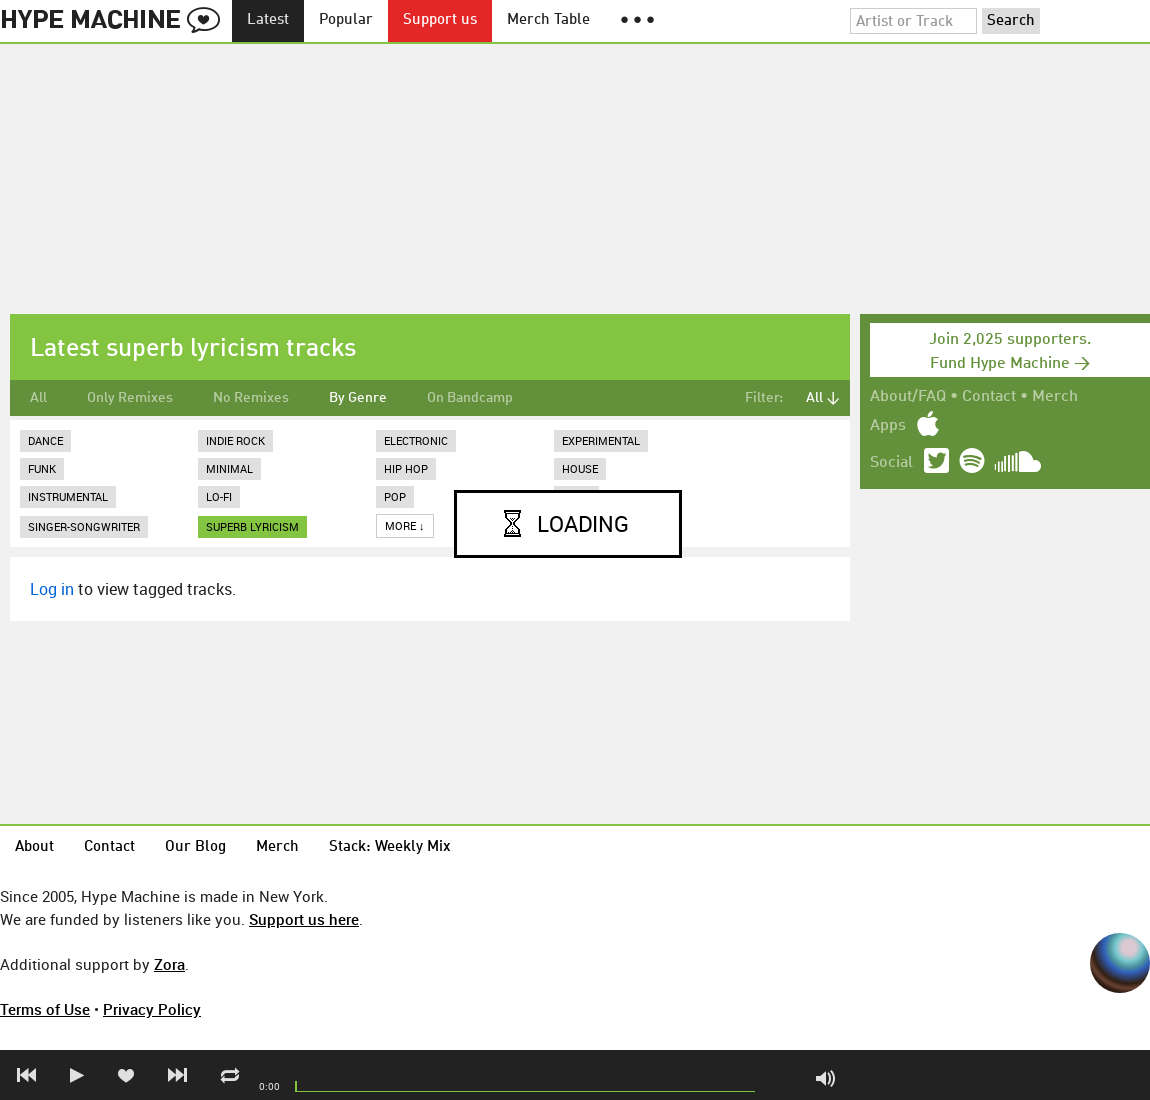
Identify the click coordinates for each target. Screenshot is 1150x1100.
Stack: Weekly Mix (390, 847)
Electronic (416, 440)
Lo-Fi (219, 496)
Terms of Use (45, 1009)
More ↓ (405, 525)
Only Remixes (130, 398)
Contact (989, 397)
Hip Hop (406, 468)
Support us (440, 20)
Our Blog (195, 847)
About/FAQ (908, 397)
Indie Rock (235, 440)
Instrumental (68, 496)
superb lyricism (252, 526)
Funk (42, 468)
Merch (1055, 397)
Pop (395, 496)
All (38, 398)
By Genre (358, 398)
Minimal (229, 468)
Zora (169, 964)
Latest (268, 20)
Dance (45, 440)
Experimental (601, 440)
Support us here (304, 919)
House (580, 468)
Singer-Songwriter (84, 526)
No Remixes (251, 398)
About (34, 847)
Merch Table (548, 20)
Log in (52, 589)
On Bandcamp (470, 398)
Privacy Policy (152, 1009)
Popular (346, 20)
